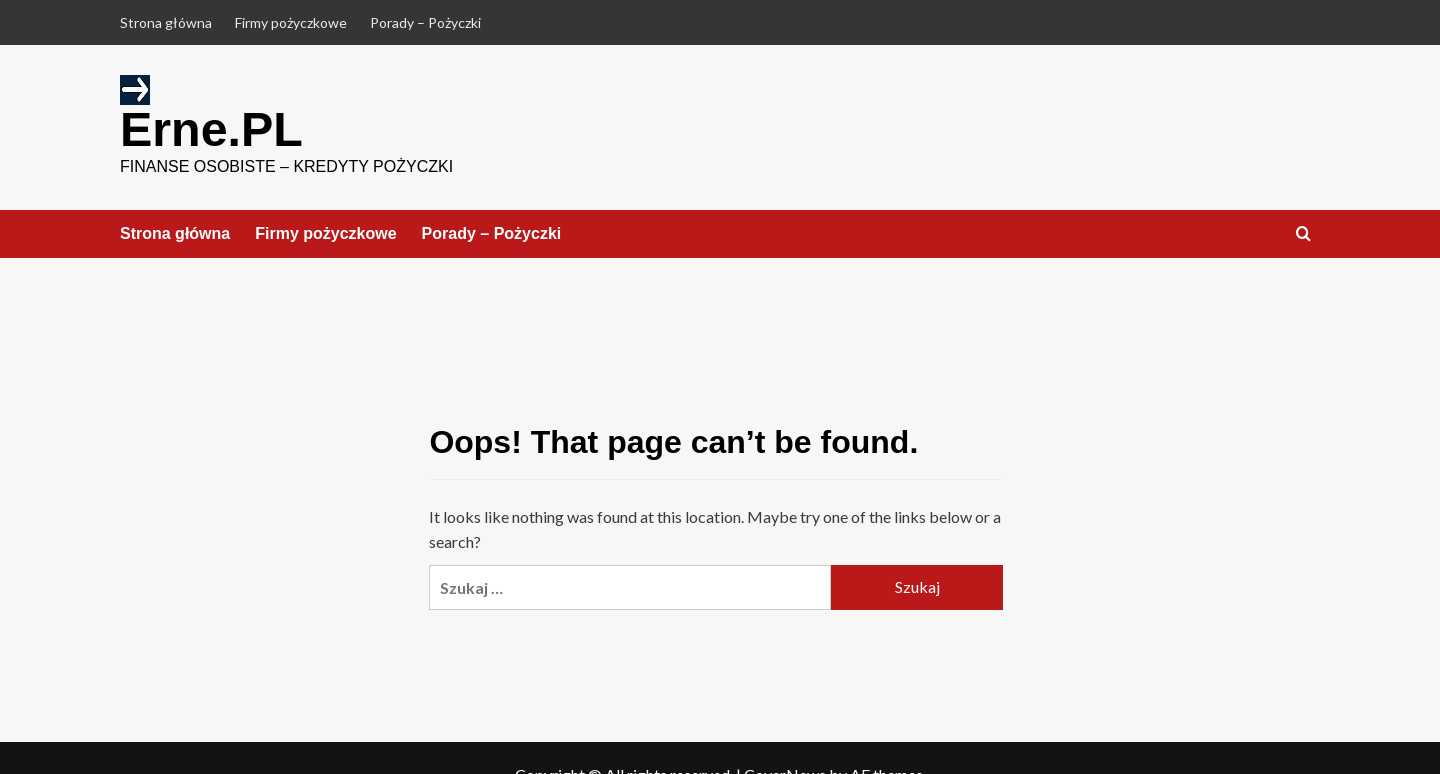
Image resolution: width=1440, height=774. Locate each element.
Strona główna (166, 22)
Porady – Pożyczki (425, 22)
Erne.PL (210, 128)
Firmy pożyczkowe (291, 22)
